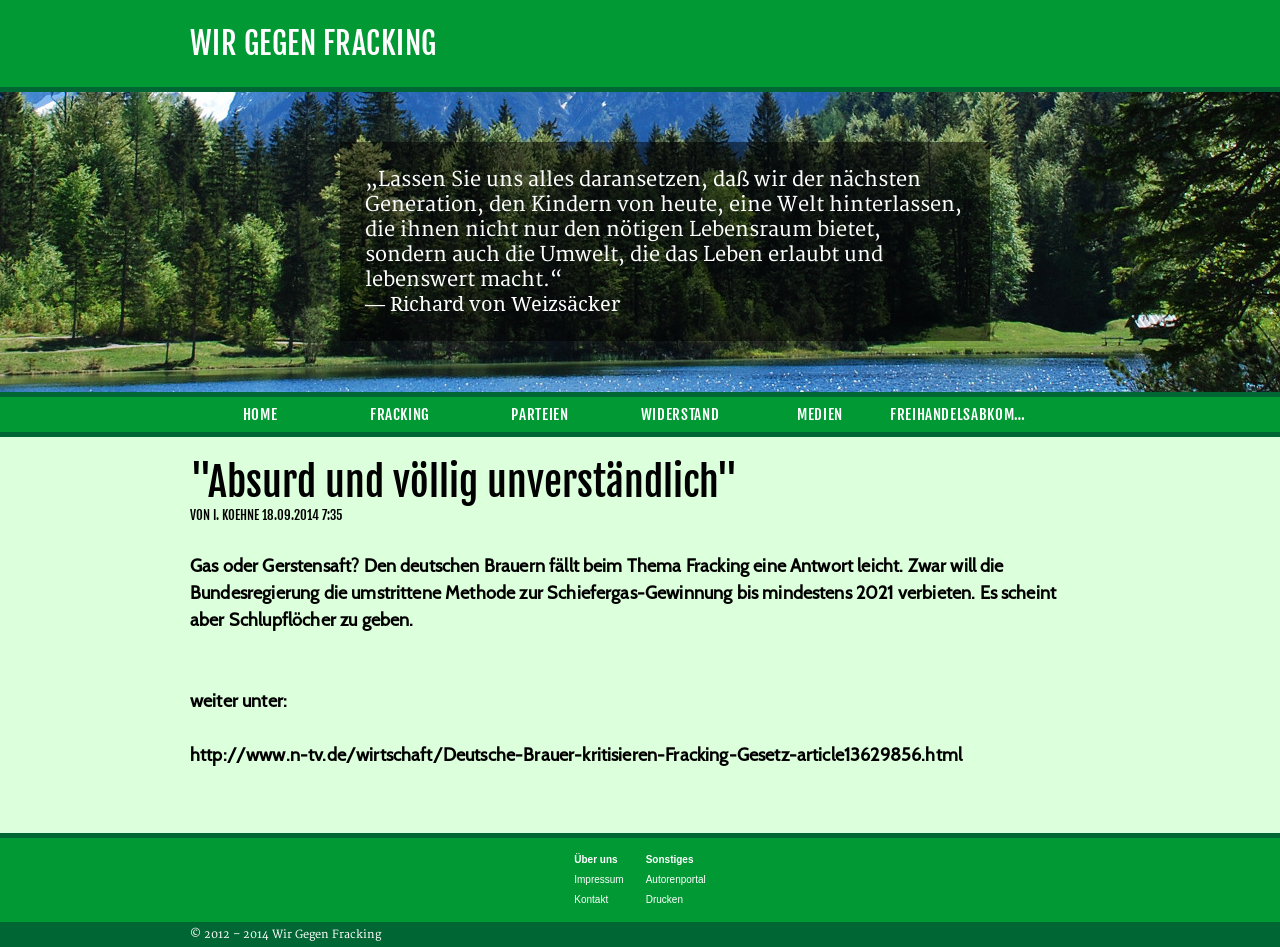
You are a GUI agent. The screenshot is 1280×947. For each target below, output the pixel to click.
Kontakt (591, 899)
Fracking (400, 414)
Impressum (598, 879)
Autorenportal (676, 879)
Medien (820, 414)
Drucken (664, 899)
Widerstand (680, 414)
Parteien (539, 414)
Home (260, 414)
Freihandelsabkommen (960, 414)
